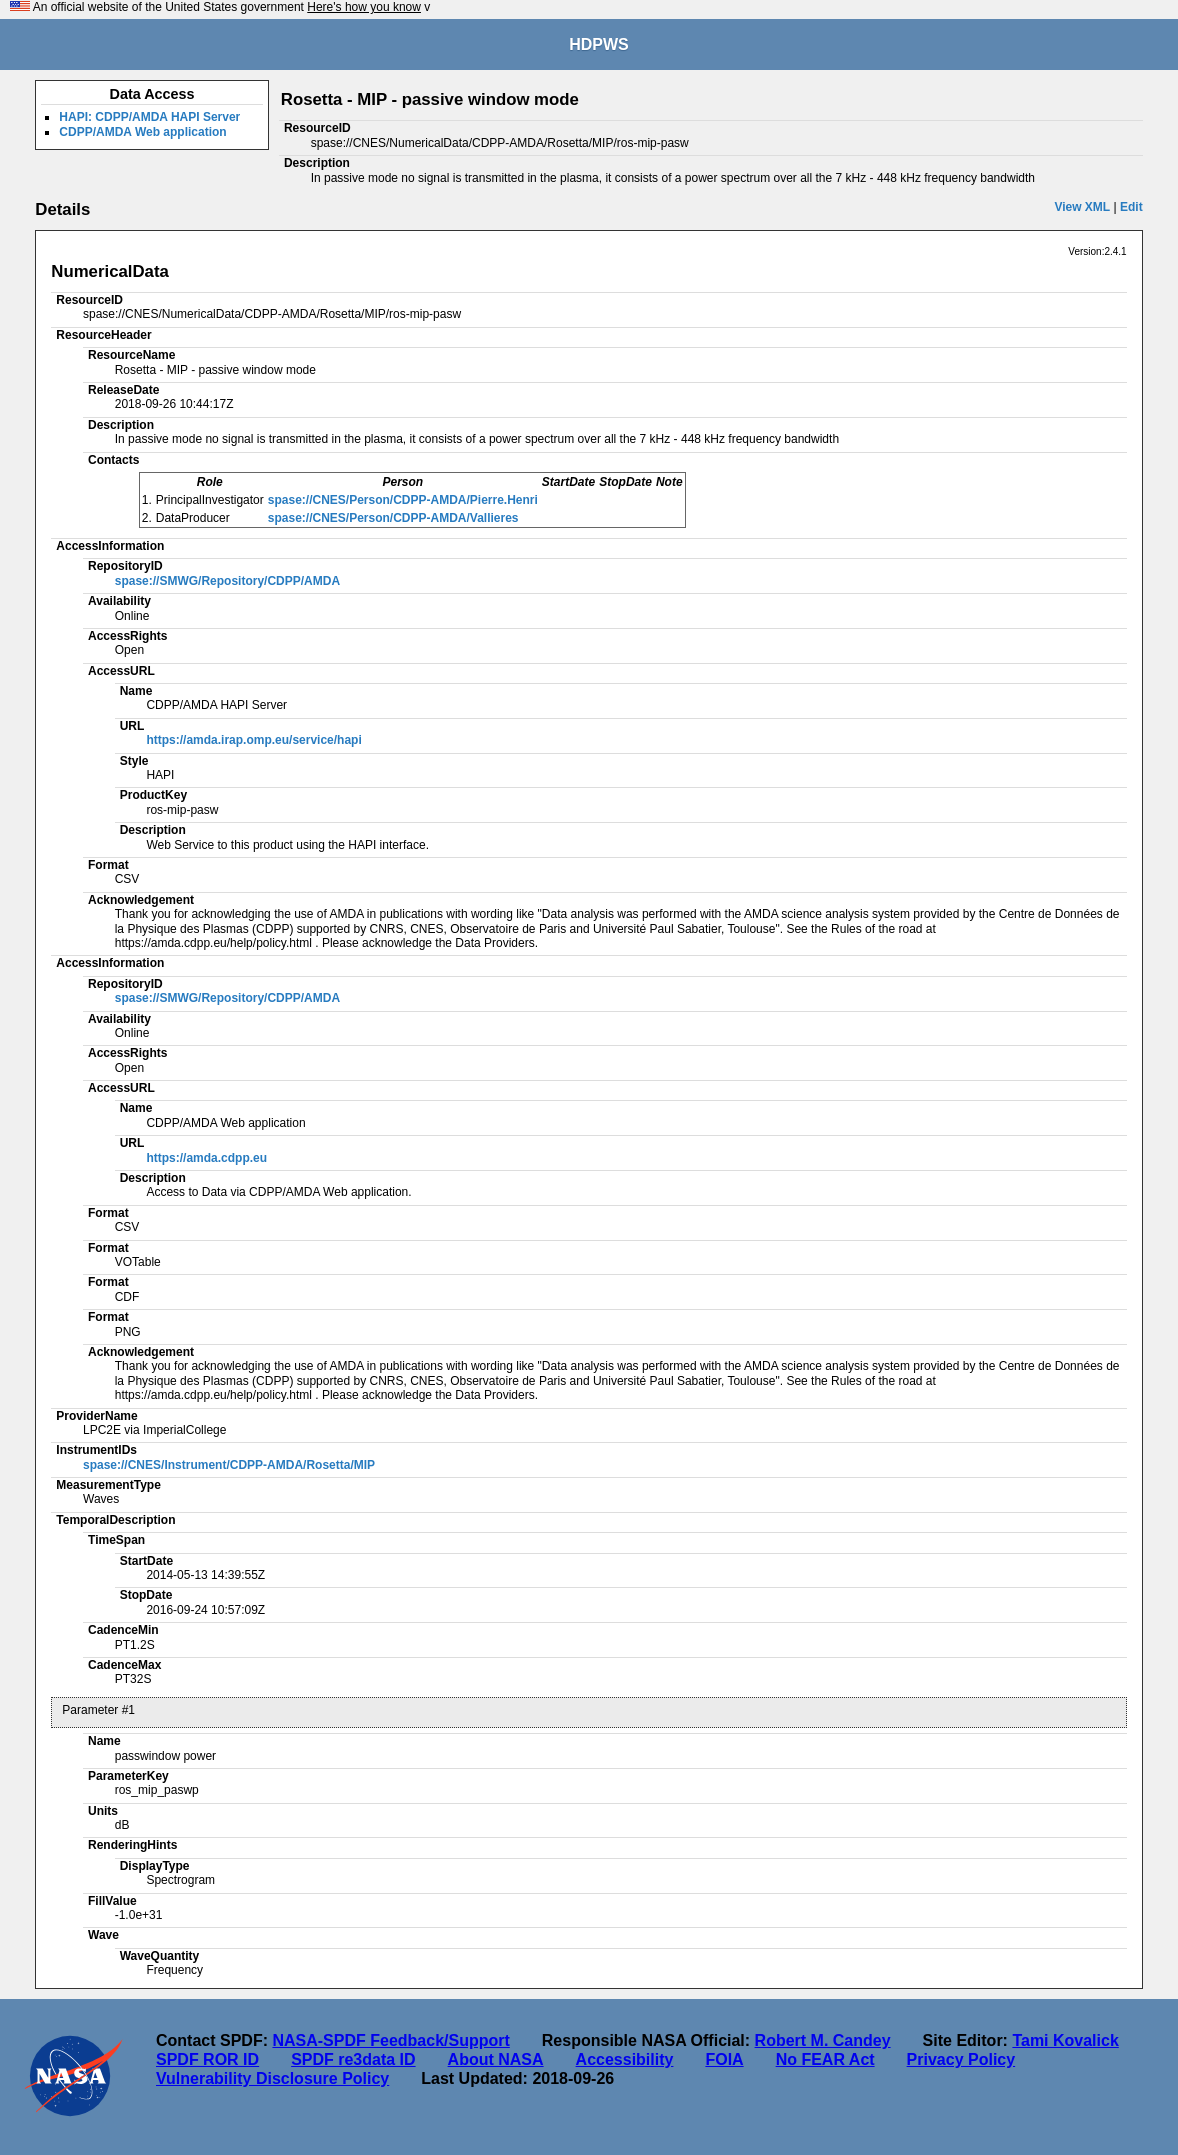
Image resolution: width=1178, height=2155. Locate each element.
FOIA (724, 2059)
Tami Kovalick (1065, 2040)
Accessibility (625, 2059)
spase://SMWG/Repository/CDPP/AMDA (227, 581)
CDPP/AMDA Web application (142, 132)
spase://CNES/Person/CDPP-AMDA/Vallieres (393, 518)
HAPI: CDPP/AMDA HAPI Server (149, 117)
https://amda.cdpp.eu (206, 1158)
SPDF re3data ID (353, 2059)
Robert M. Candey (823, 2040)
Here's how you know (364, 7)
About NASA (496, 2059)
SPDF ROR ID (207, 2059)
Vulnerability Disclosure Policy (272, 2078)
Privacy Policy (961, 2059)
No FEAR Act (825, 2059)
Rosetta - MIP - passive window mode (430, 99)
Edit (1131, 207)
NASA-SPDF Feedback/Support (390, 2040)
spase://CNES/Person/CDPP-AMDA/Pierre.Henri (403, 500)
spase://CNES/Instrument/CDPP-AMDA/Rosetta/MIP (229, 1465)
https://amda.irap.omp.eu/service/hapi (253, 740)
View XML (1082, 207)
